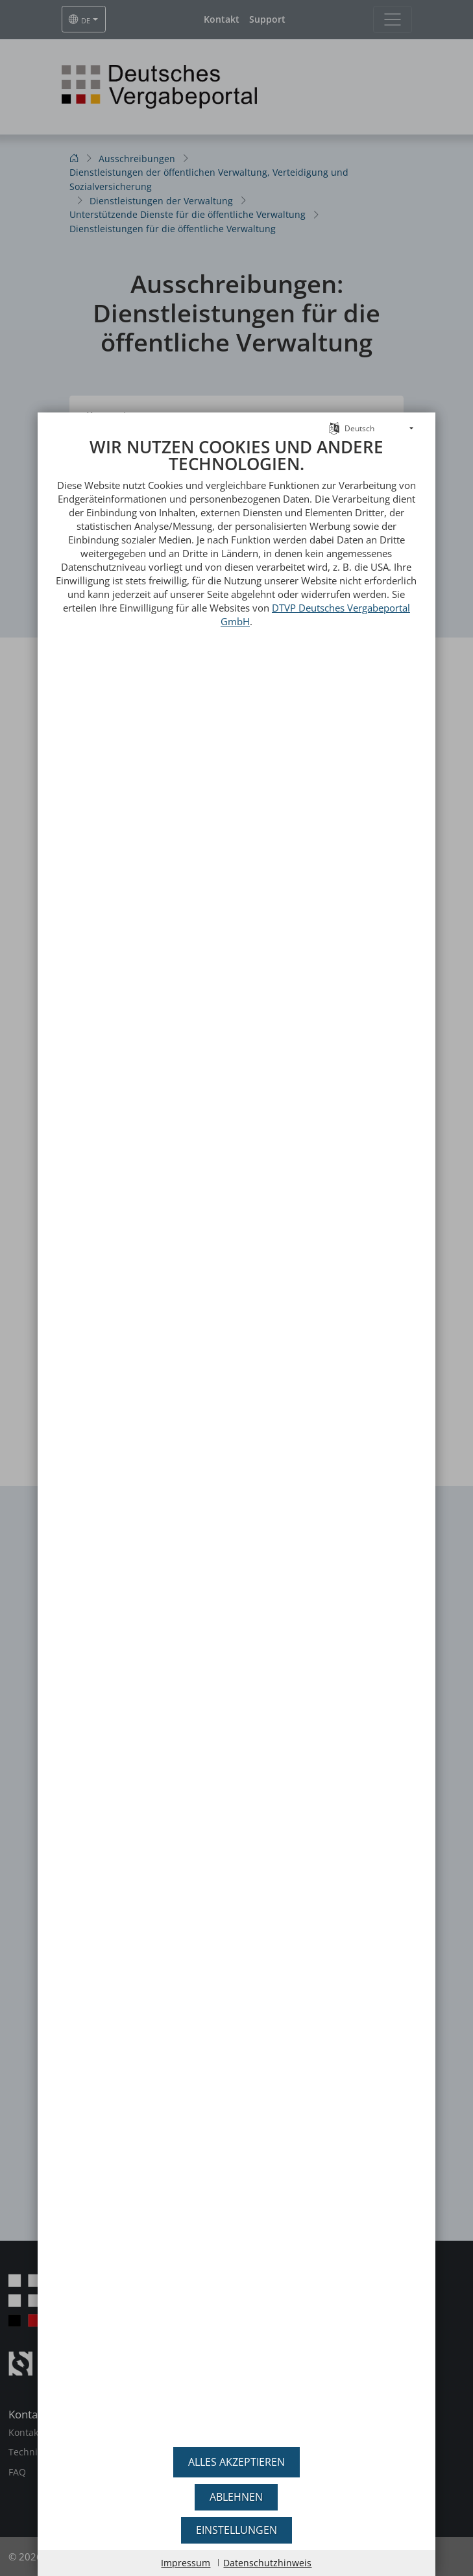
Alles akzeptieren (236, 2462)
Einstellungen (236, 2530)
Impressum (185, 2563)
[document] (236, 1438)
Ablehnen (236, 2497)
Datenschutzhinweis (267, 2563)
